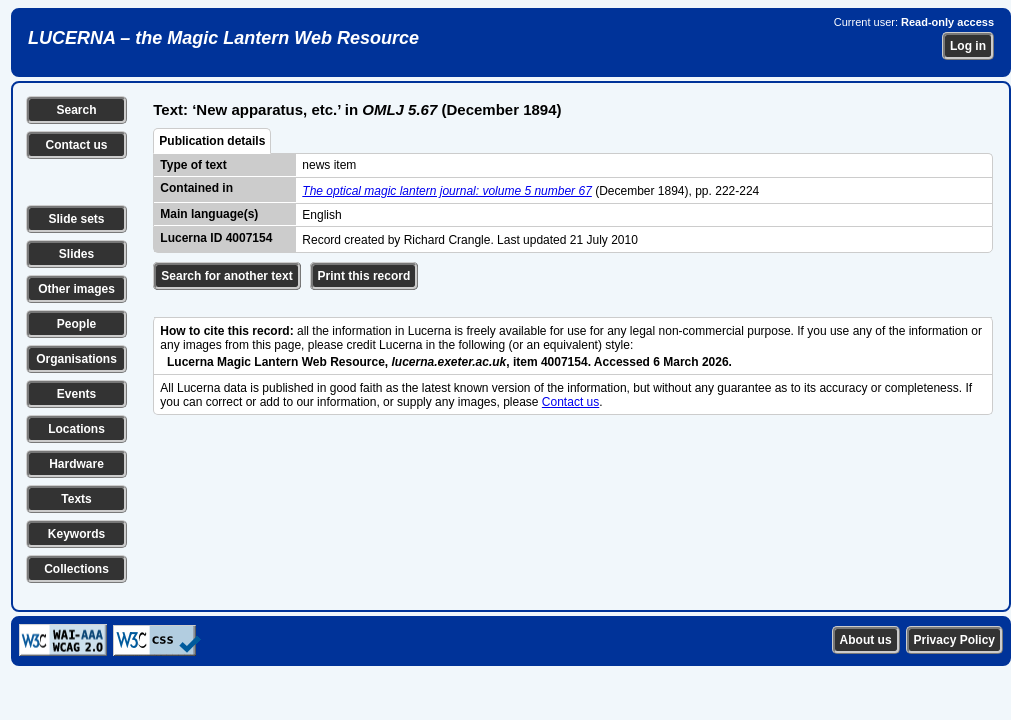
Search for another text (226, 276)
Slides (76, 254)
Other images (76, 289)
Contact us (76, 145)
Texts (76, 499)
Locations (76, 429)
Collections (76, 569)
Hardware (76, 464)
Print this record (364, 276)
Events (76, 394)
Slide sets (76, 219)
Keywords (76, 534)
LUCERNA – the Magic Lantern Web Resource (223, 38)
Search (76, 110)
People (76, 324)
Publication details (212, 141)
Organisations (76, 359)
